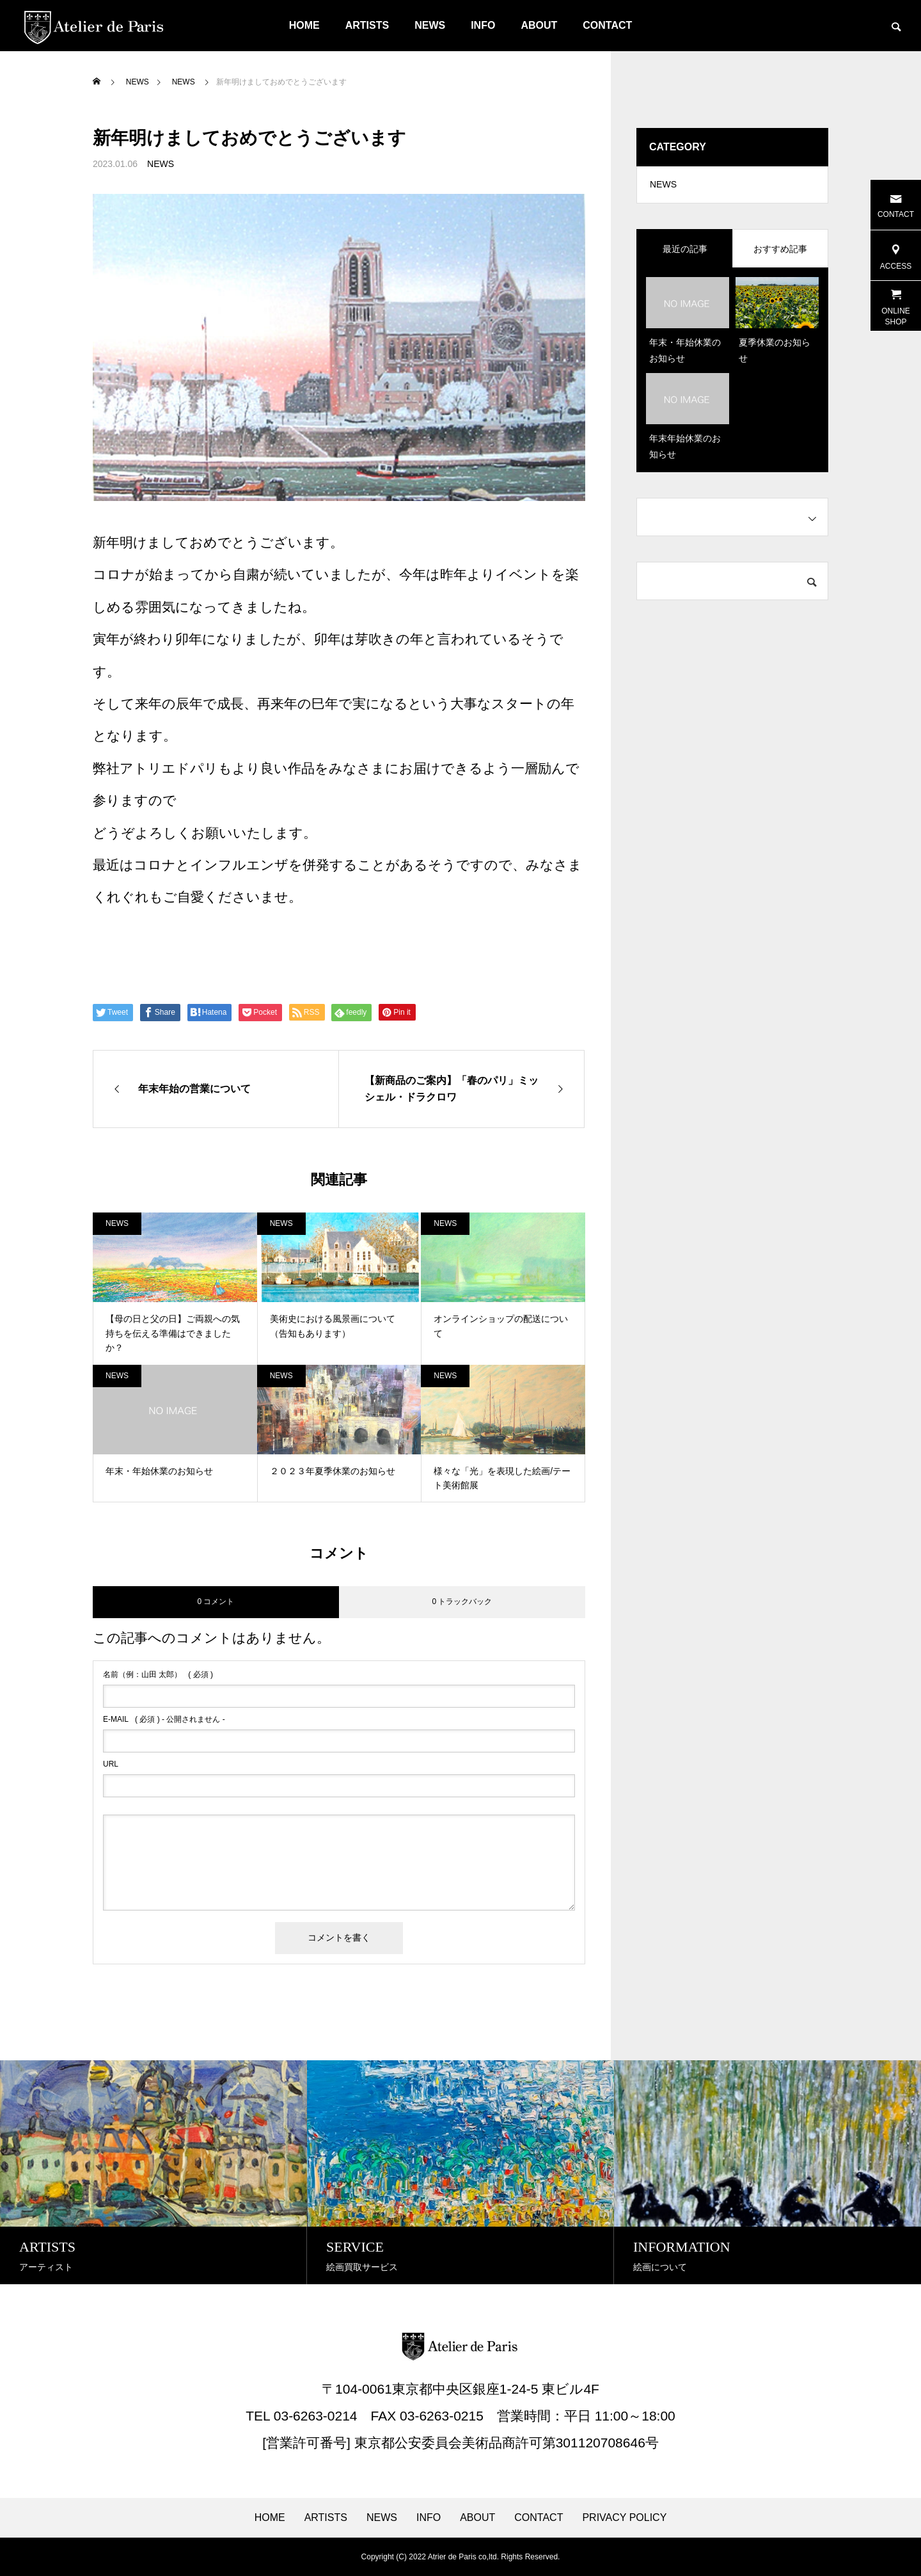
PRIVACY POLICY (624, 2518)
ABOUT (539, 25)
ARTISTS (367, 25)
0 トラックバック (462, 1601)
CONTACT (607, 25)
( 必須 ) (158, 1674)
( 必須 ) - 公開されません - (164, 1719)
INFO (483, 25)
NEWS (429, 25)
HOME (304, 25)
